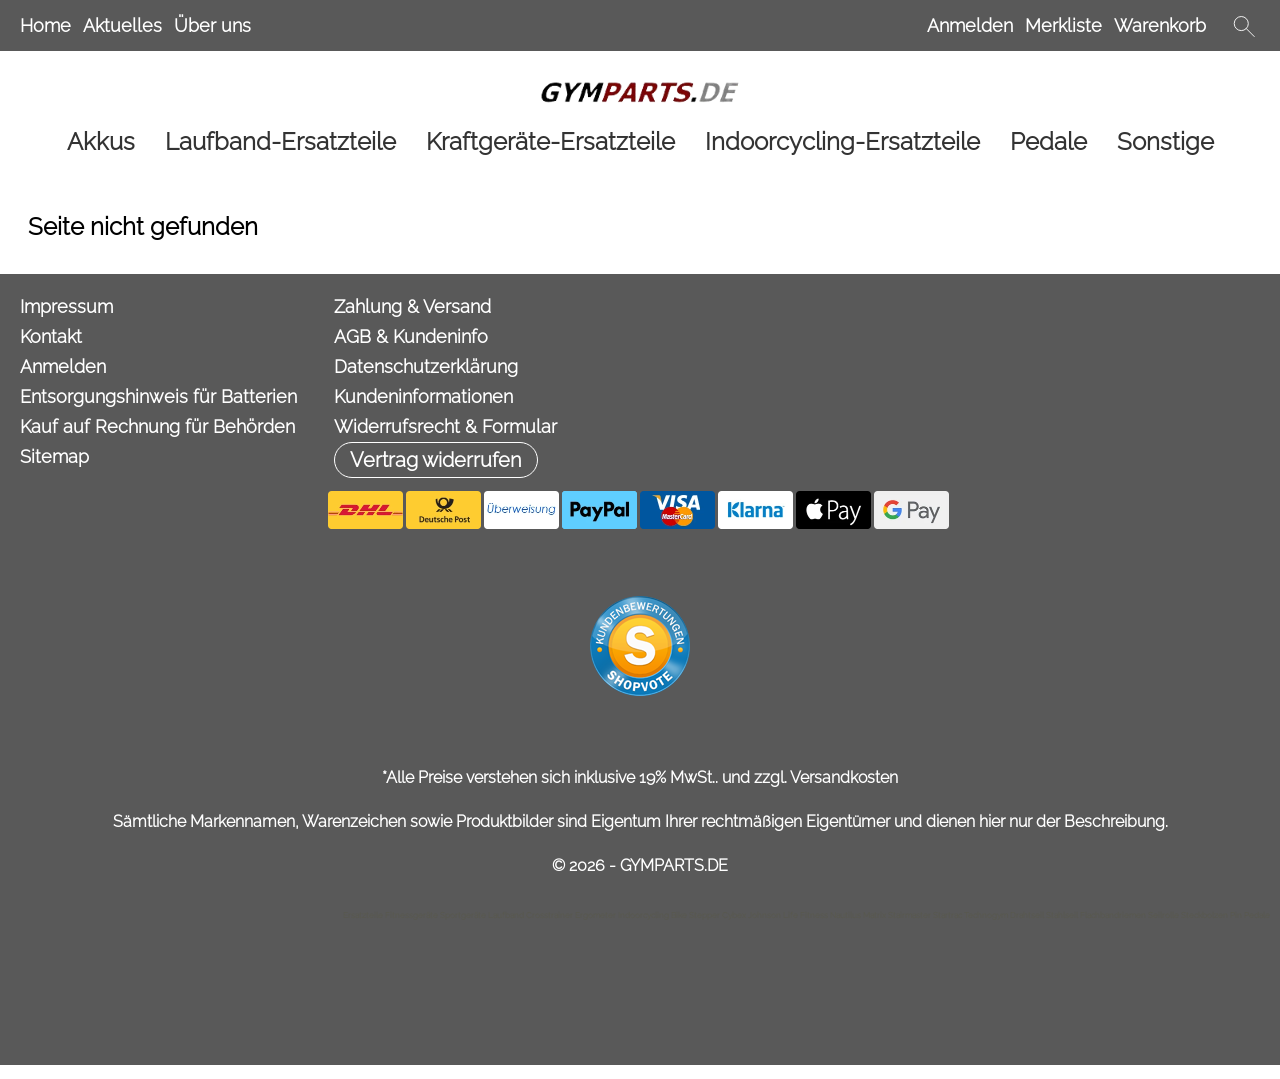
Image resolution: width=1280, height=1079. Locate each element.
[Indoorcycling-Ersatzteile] (842, 141)
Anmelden (970, 25)
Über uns (212, 25)
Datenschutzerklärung (426, 366)
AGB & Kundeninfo (411, 336)
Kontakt (51, 336)
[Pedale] (1048, 141)
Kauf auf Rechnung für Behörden (157, 426)
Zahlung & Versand (412, 306)
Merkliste (1063, 25)
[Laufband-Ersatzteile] (280, 141)
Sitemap (54, 456)
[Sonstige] (1165, 141)
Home (45, 25)
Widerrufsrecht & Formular (445, 426)
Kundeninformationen (423, 396)
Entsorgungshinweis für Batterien (158, 396)
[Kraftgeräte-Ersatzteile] (550, 141)
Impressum (66, 306)
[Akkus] (101, 141)
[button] (1244, 26)
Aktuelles (122, 25)
